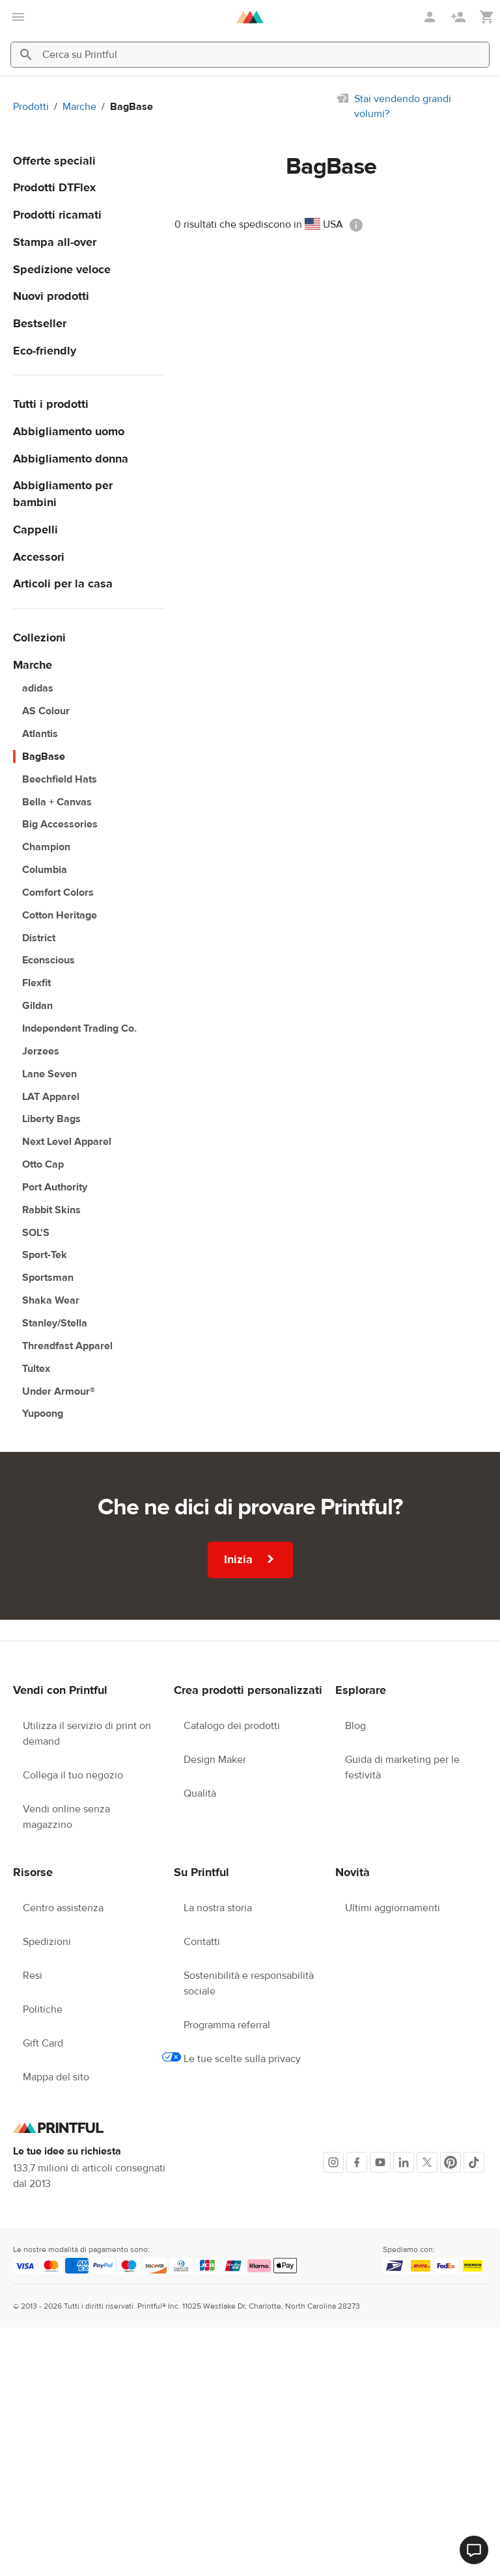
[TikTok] (474, 2162)
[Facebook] (356, 2162)
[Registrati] (460, 17)
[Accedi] (431, 17)
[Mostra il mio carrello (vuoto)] (487, 17)
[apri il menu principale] (18, 16)
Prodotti (31, 106)
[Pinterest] (450, 2162)
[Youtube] (380, 2162)
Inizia (250, 1559)
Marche (79, 106)
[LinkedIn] (403, 2162)
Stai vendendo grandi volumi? (402, 106)
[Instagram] (333, 2162)
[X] (427, 2162)
